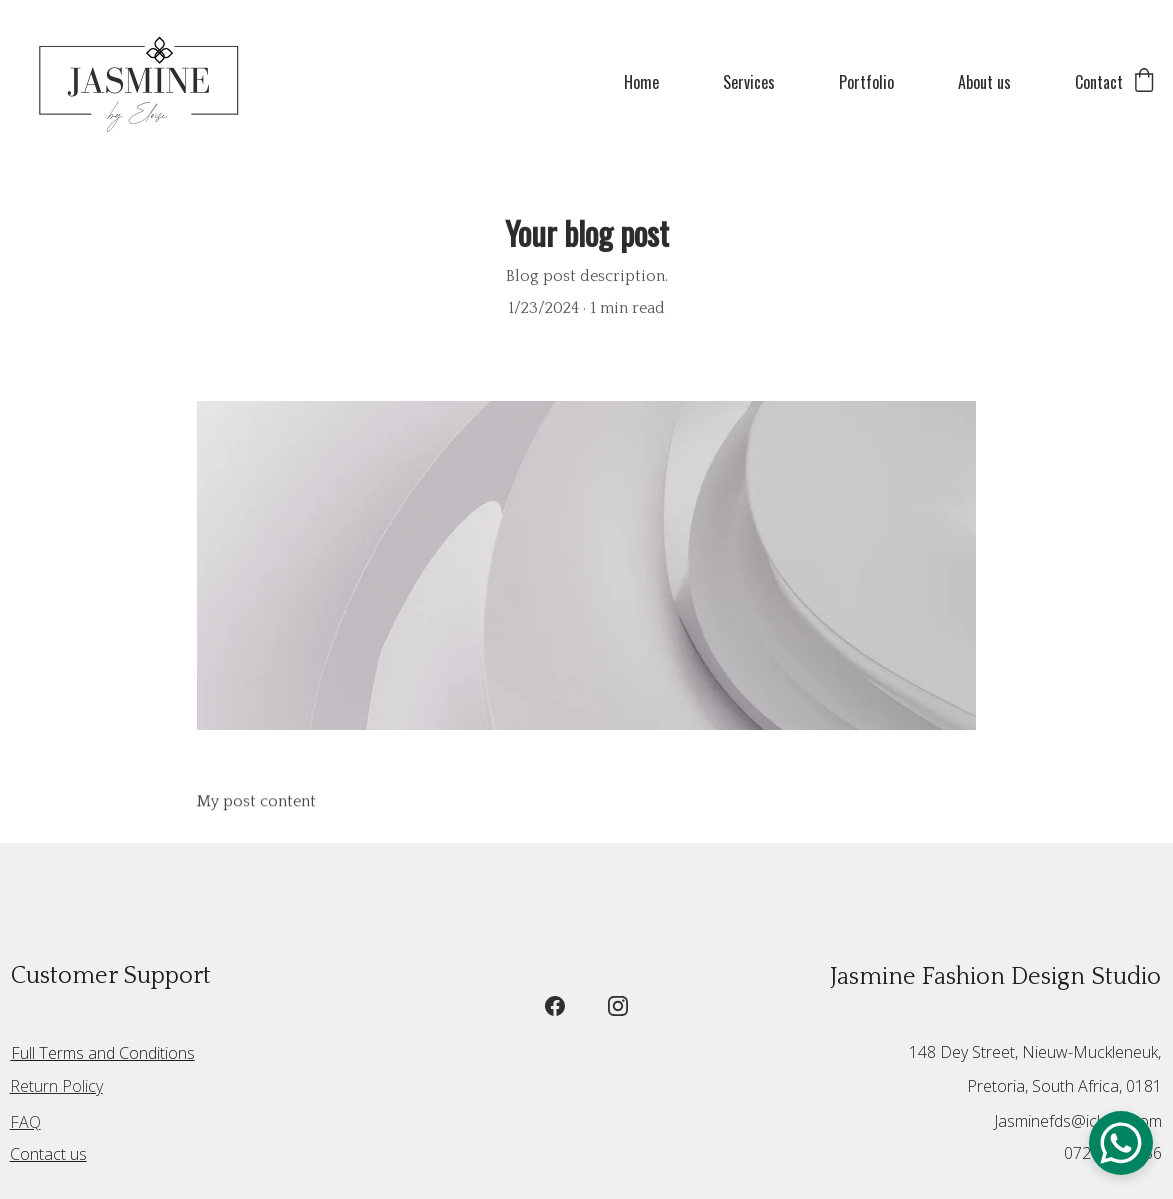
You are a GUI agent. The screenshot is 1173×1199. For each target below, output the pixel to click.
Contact (1099, 82)
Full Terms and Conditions (103, 1053)
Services (749, 82)
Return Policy (56, 1086)
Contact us (48, 1154)
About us (984, 82)
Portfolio (866, 82)
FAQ (25, 1122)
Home (641, 82)
